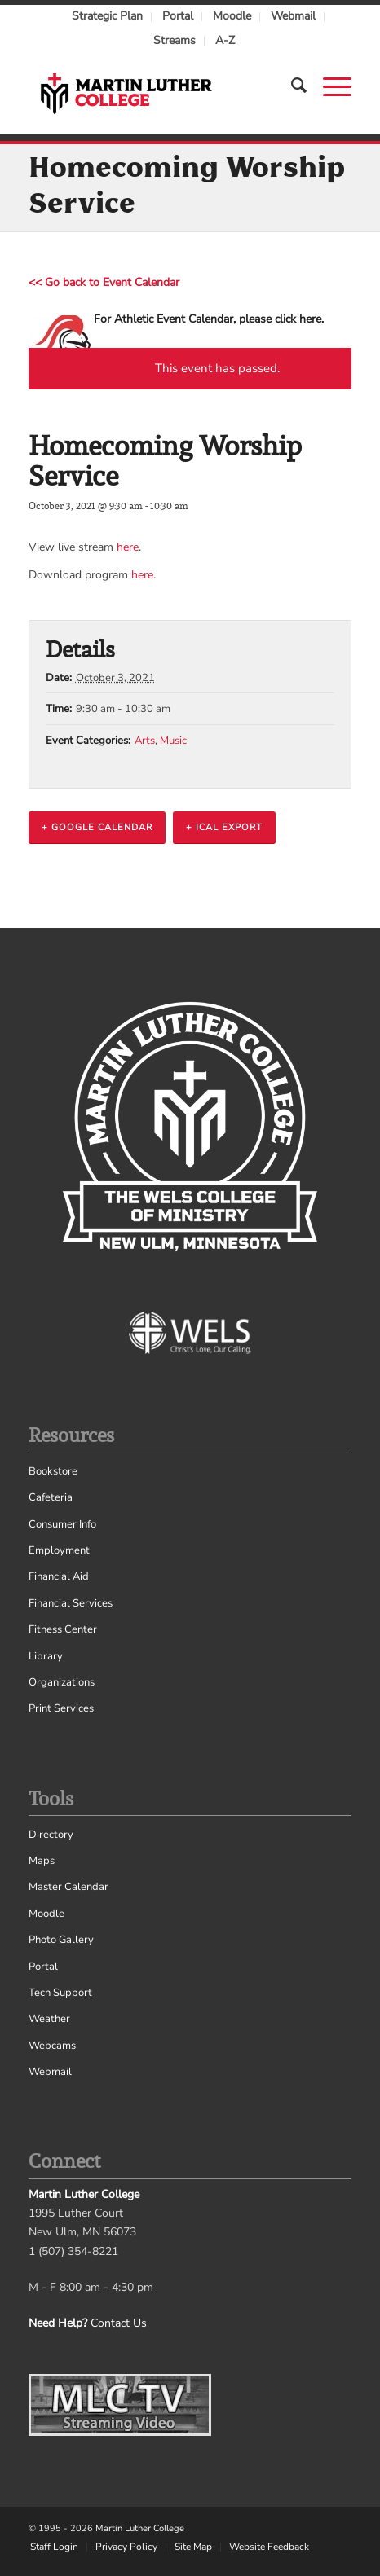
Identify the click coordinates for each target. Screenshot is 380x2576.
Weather (49, 2018)
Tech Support (60, 1992)
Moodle (232, 16)
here (128, 547)
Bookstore (53, 1471)
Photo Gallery (61, 1939)
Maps (42, 1860)
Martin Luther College (139, 2528)
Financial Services (71, 1603)
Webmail (293, 16)
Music (173, 740)
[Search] (291, 85)
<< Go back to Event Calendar (104, 282)
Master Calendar (68, 1886)
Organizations (62, 1682)
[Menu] (329, 85)
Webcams (52, 2045)
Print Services (61, 1708)
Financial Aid (59, 1576)
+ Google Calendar (97, 827)
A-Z (225, 40)
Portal (177, 16)
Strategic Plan (107, 16)
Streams (174, 40)
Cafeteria (51, 1497)
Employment (59, 1550)
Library (46, 1656)
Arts (145, 740)
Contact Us (119, 2323)
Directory (51, 1834)
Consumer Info (62, 1524)
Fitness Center (63, 1629)
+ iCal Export (224, 827)
